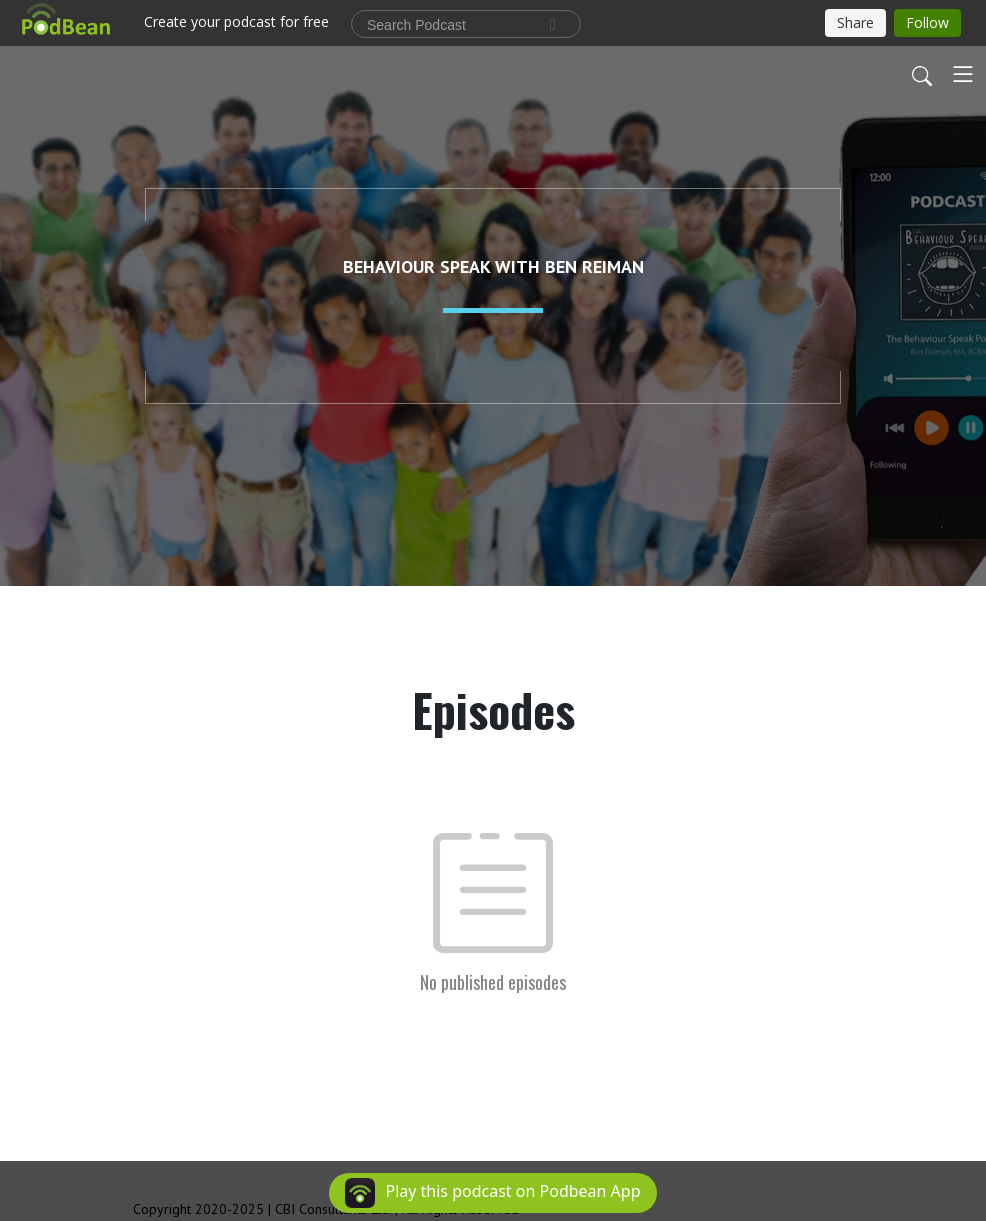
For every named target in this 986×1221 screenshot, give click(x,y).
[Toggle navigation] (963, 74)
